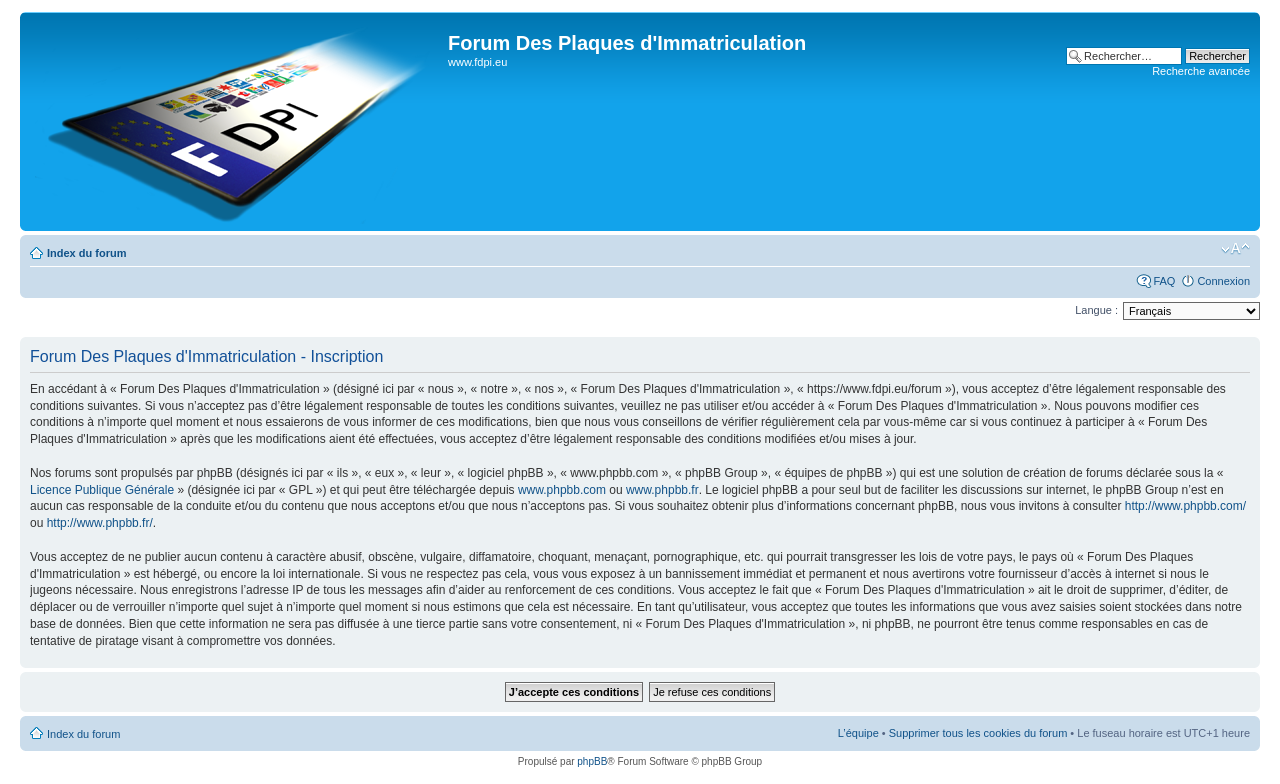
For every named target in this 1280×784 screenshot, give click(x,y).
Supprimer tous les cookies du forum (978, 733)
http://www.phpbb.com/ (1185, 506)
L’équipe (858, 733)
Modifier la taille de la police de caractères (1235, 249)
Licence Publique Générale (102, 490)
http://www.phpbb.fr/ (100, 523)
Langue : (1096, 310)
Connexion (1223, 281)
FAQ (1164, 281)
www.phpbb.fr (662, 490)
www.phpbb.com (562, 490)
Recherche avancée (1201, 71)
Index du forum (86, 253)
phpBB (592, 761)
